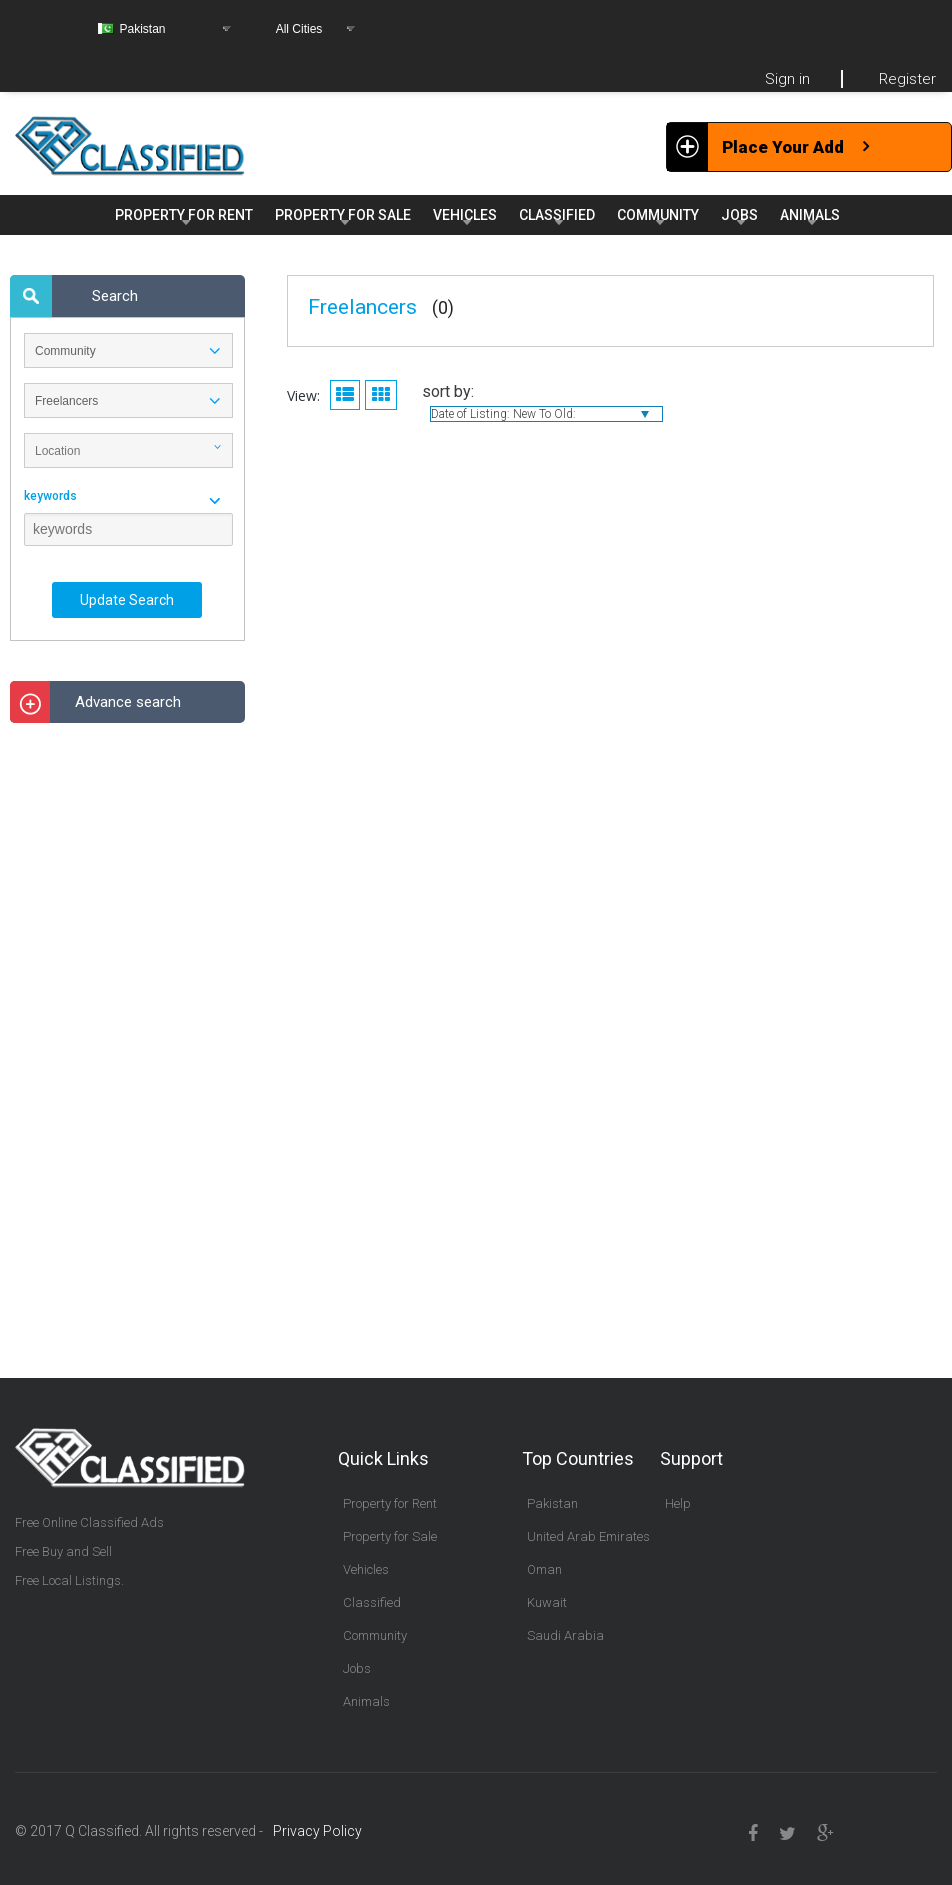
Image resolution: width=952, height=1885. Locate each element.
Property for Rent (390, 1503)
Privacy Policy (317, 1831)
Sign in (787, 79)
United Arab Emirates (588, 1536)
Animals (366, 1701)
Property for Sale (390, 1536)
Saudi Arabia (565, 1635)
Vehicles (366, 1569)
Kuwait (547, 1602)
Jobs (357, 1668)
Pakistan (552, 1503)
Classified (372, 1602)
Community (375, 1635)
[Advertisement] (128, 1038)
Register (907, 79)
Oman (544, 1569)
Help (678, 1503)
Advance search (128, 702)
